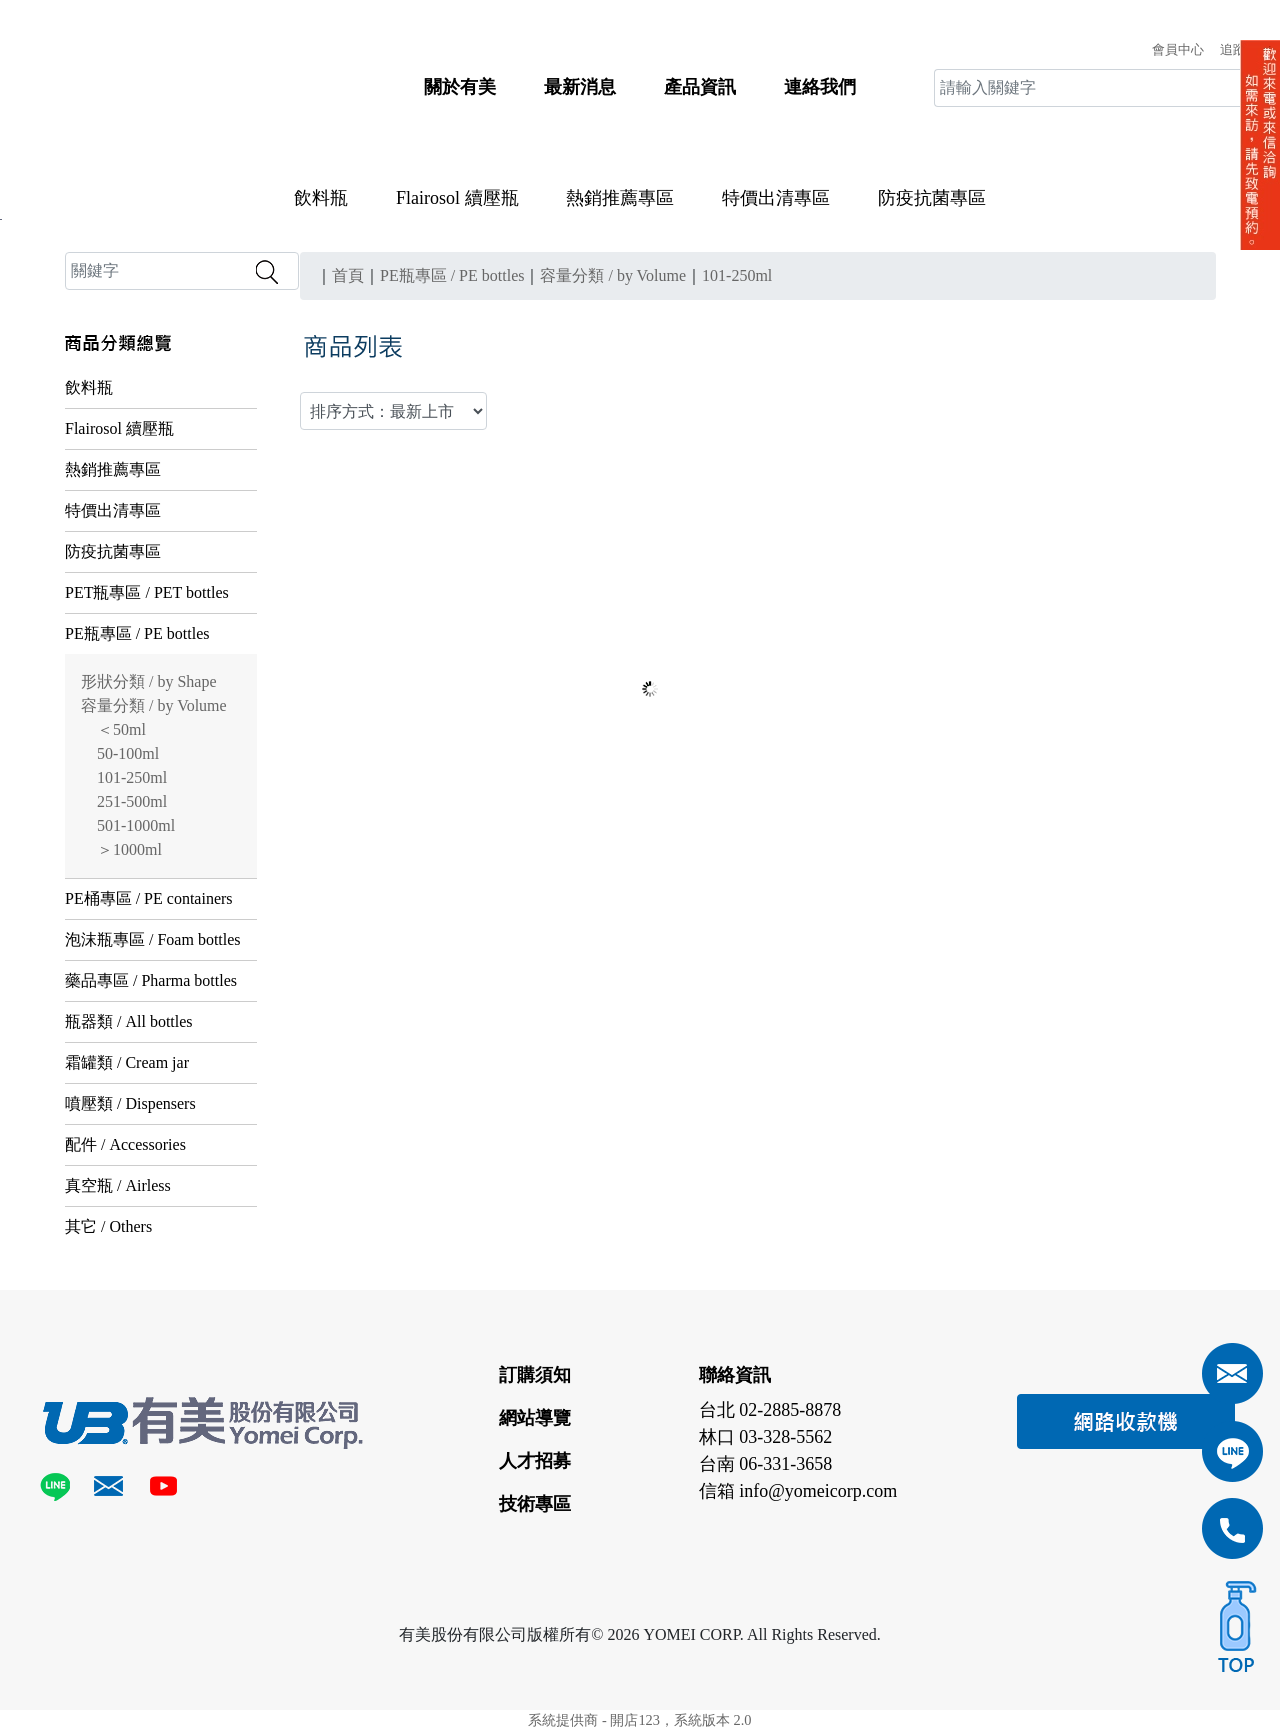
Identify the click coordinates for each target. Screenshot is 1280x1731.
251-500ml (132, 801)
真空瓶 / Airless (118, 1185)
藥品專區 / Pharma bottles (151, 980)
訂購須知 (535, 1375)
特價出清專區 (776, 198)
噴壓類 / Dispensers (130, 1103)
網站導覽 (535, 1418)
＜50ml (121, 729)
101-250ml (132, 777)
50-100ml (128, 753)
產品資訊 (700, 87)
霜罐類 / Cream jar (127, 1062)
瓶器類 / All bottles (129, 1021)
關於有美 (460, 87)
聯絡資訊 (735, 1375)
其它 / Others (108, 1226)
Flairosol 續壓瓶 (457, 198)
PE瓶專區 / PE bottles (137, 633)
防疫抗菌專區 (932, 198)
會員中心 (1178, 50)
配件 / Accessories (125, 1144)
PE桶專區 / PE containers (149, 898)
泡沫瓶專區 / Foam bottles (153, 939)
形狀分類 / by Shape (149, 681)
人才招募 (535, 1461)
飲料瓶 (321, 198)
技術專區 (535, 1504)
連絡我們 (820, 87)
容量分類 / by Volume (154, 705)
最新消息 (580, 87)
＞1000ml (129, 849)
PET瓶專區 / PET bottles (147, 592)
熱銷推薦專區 (620, 198)
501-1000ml (136, 825)
